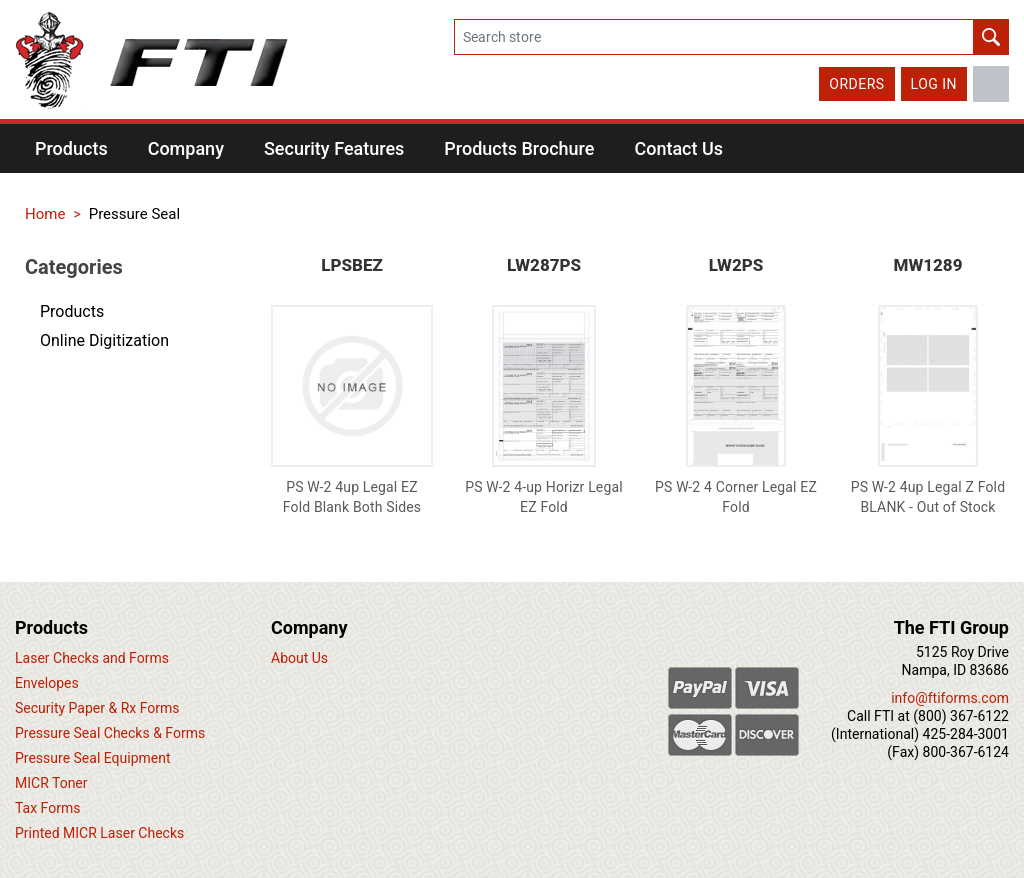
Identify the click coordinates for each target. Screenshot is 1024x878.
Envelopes (47, 683)
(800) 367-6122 (961, 716)
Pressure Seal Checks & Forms (110, 733)
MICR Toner (51, 783)
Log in (934, 84)
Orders (856, 84)
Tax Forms (47, 808)
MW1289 (928, 265)
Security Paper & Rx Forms (97, 708)
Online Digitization (104, 340)
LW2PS (736, 265)
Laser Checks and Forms (92, 658)
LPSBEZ (352, 265)
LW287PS (544, 265)
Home (45, 214)
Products (72, 311)
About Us (299, 658)
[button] (71, 148)
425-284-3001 (966, 734)
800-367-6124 (966, 752)
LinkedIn (991, 84)
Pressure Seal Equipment (93, 758)
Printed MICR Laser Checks (99, 833)
